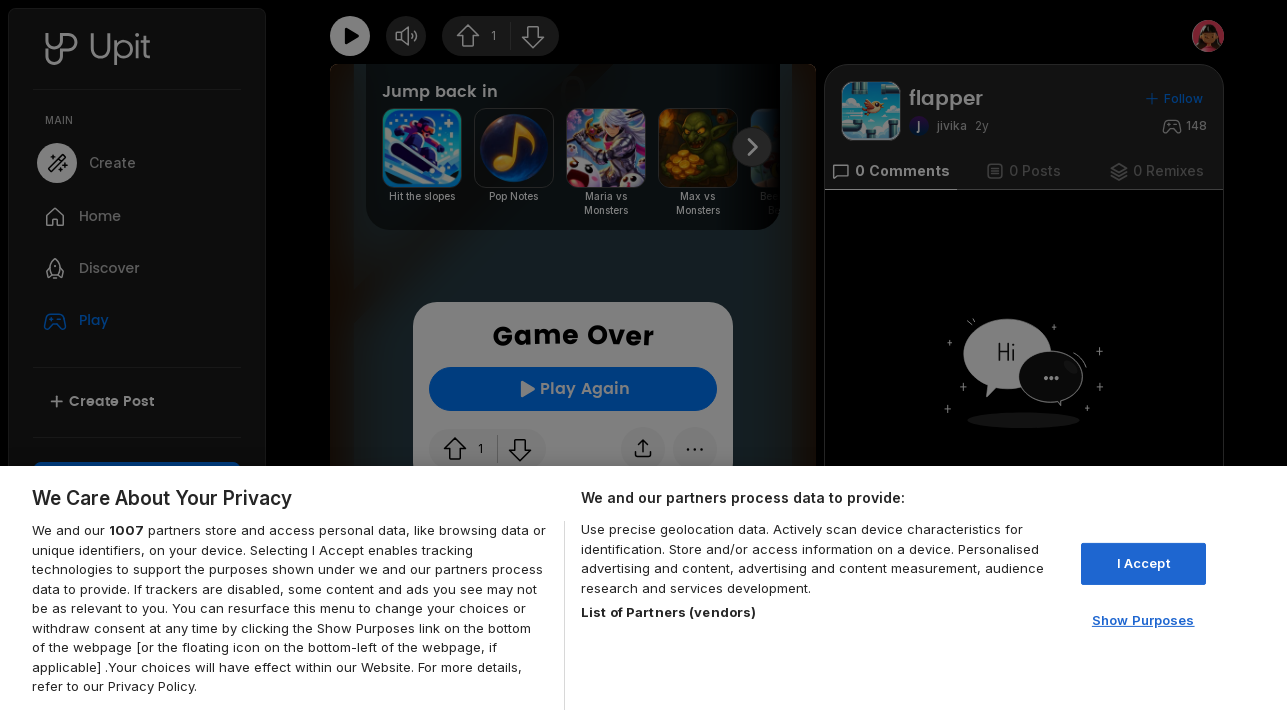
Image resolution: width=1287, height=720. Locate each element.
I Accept (1143, 563)
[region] (643, 593)
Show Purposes (1143, 620)
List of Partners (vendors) (668, 612)
